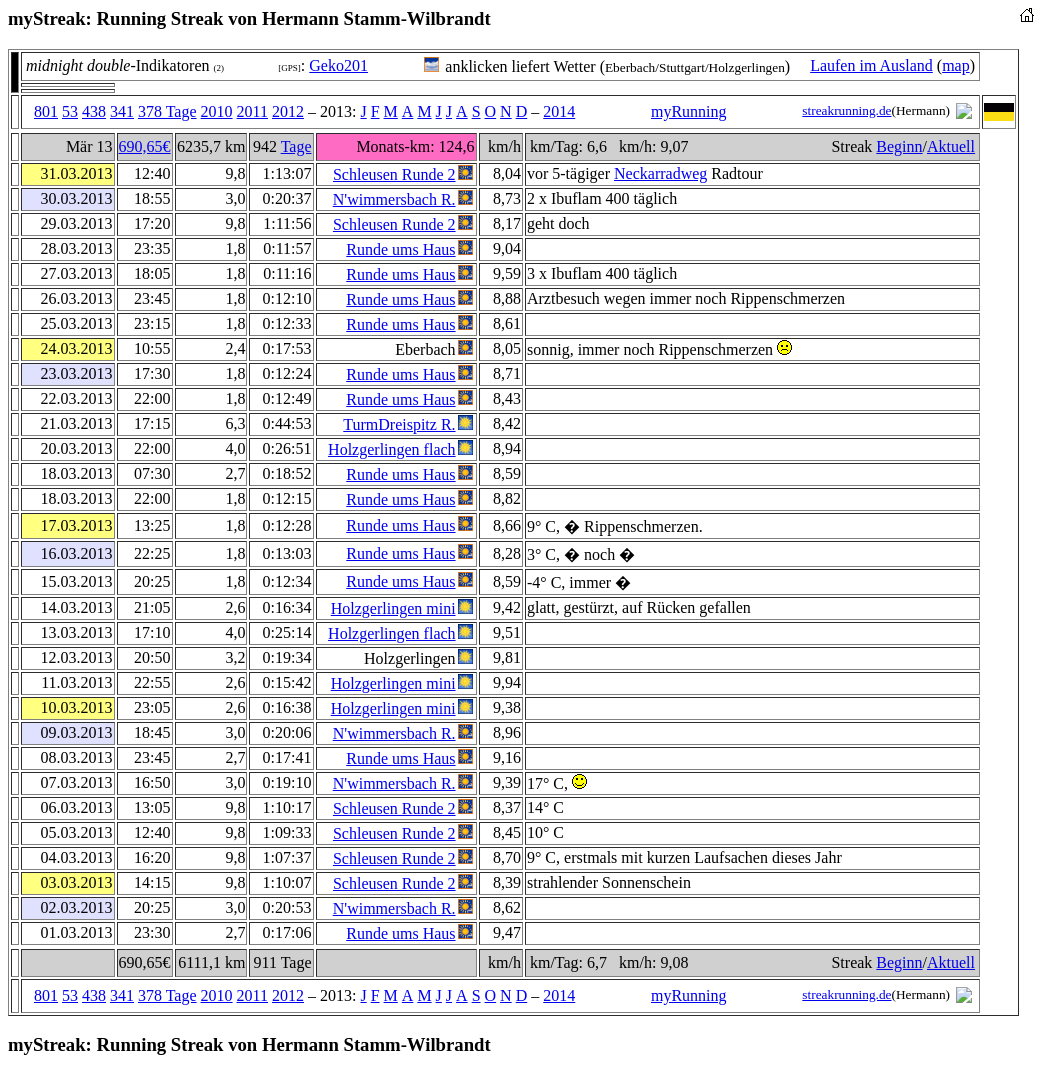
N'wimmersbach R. (394, 199)
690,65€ (145, 146)
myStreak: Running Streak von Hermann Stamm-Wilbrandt (249, 18)
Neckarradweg (660, 173)
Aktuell (951, 146)
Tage (296, 146)
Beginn (899, 146)
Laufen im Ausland (871, 65)
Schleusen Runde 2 (394, 174)
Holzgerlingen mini (393, 608)
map (956, 65)
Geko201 (338, 65)
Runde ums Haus (400, 249)
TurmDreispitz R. (399, 424)
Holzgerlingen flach (392, 449)
